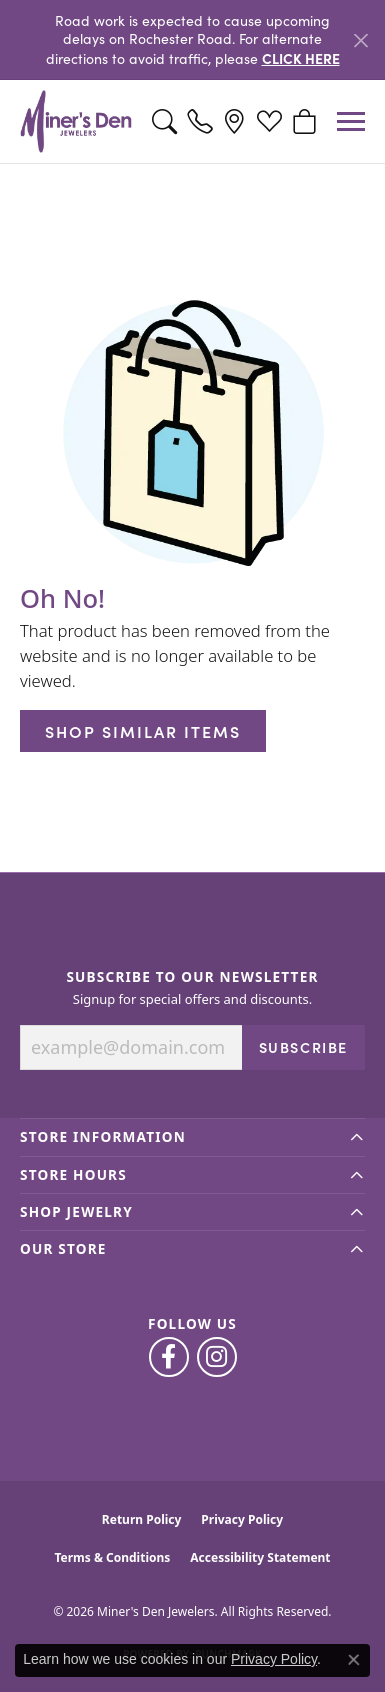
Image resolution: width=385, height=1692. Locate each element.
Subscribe (303, 1047)
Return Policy (142, 1519)
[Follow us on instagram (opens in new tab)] (217, 1357)
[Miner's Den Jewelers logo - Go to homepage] (76, 121)
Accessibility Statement (260, 1557)
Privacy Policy (242, 1519)
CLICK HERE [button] (301, 58)
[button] (164, 122)
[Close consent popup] (354, 1660)
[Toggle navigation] (351, 121)
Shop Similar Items (143, 731)
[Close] (360, 40)
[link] (199, 122)
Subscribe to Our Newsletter (192, 977)
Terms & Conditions (112, 1557)
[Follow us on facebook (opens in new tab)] (169, 1357)
